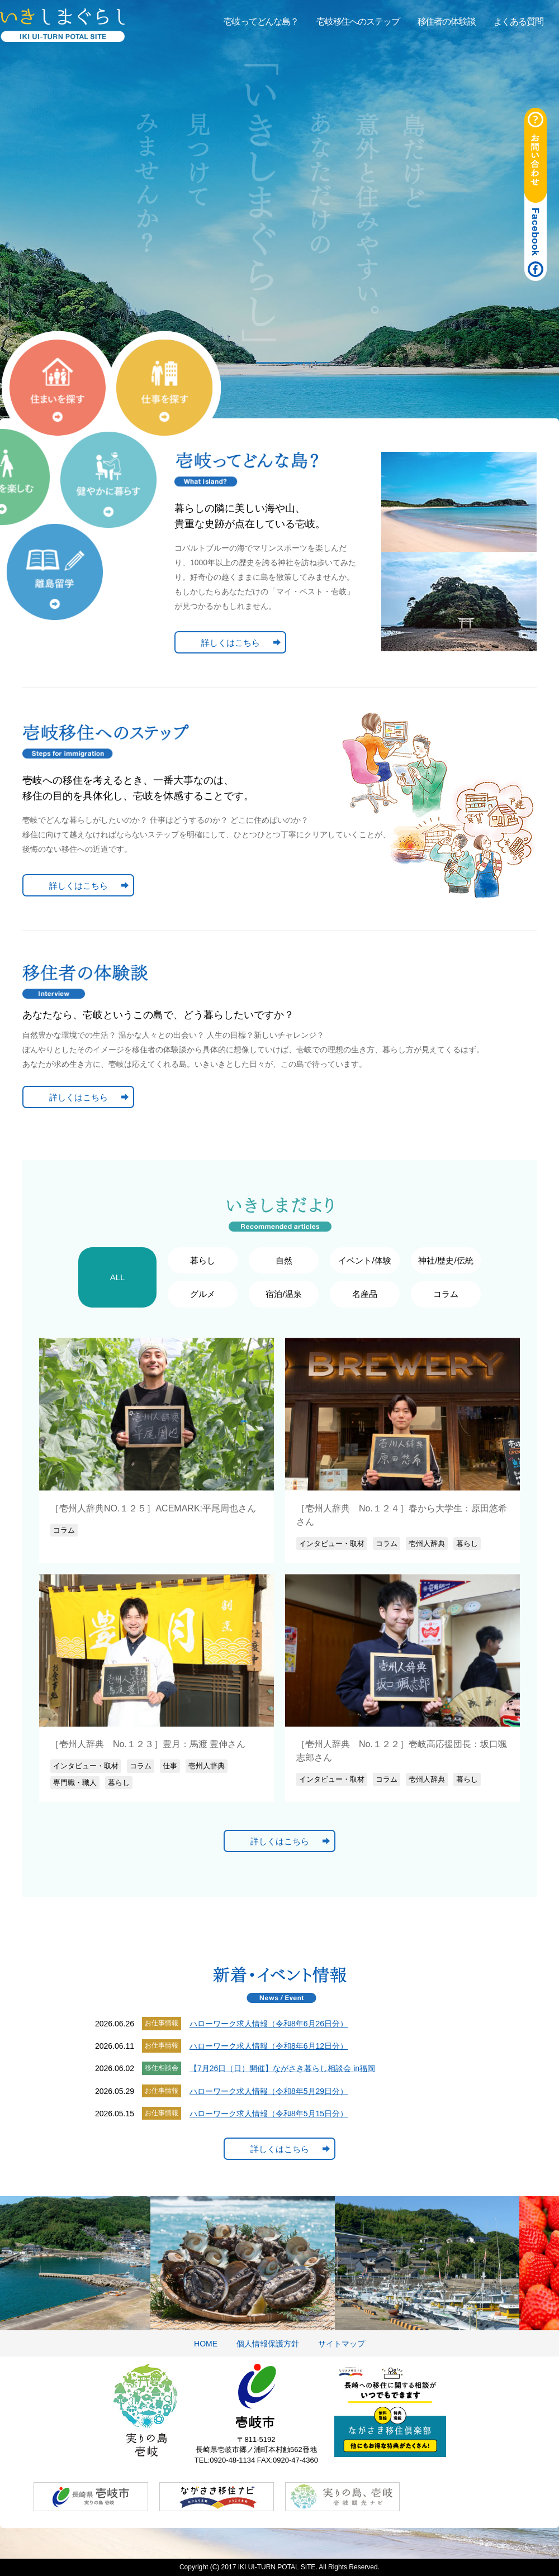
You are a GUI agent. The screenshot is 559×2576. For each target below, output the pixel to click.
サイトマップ (341, 2343)
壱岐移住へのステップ (358, 21)
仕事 (170, 1766)
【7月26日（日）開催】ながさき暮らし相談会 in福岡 (282, 2068)
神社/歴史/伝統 (445, 1260)
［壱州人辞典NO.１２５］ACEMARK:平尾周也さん (153, 1508)
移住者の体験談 (447, 21)
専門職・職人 (75, 1782)
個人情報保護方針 (267, 2343)
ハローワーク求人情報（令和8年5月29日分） (269, 2091)
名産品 (364, 1294)
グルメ (202, 1294)
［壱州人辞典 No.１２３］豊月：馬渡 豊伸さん (147, 1744)
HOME (205, 2343)
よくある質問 (518, 21)
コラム (445, 1294)
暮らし (202, 1260)
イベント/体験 (364, 1260)
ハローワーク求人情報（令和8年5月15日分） (269, 2113)
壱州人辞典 (427, 1543)
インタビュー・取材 (331, 1543)
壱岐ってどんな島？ (261, 21)
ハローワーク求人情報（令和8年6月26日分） (269, 2023)
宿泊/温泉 (283, 1294)
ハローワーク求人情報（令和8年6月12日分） (269, 2045)
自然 (284, 1260)
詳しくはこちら (230, 642)
